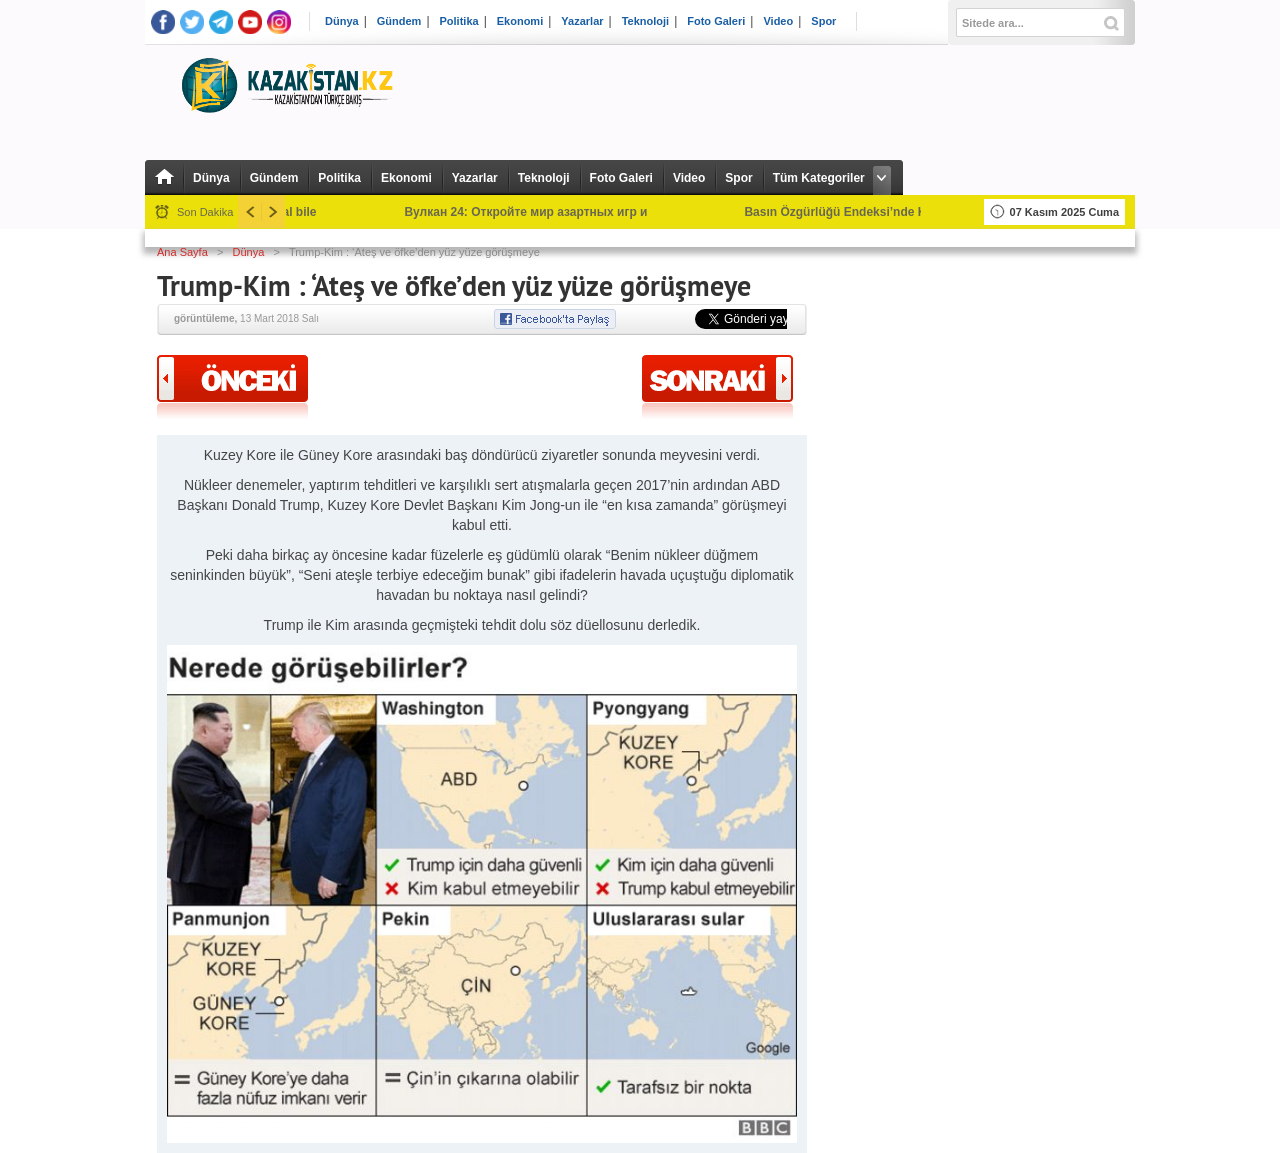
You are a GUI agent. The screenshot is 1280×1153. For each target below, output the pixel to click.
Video (778, 21)
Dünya (342, 21)
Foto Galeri (716, 21)
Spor (823, 21)
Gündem (399, 21)
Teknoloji (645, 21)
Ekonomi (520, 21)
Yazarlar (582, 21)
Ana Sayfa (182, 252)
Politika (459, 21)
